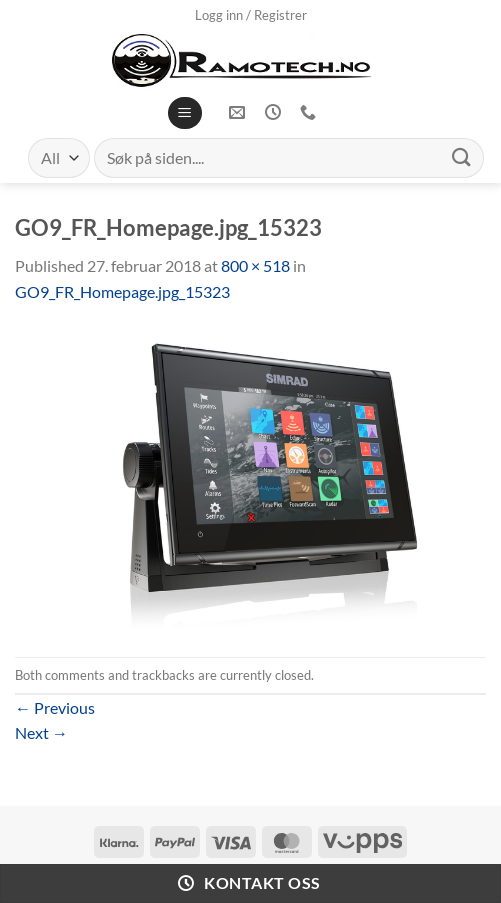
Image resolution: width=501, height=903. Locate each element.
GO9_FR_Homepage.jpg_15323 (122, 291)
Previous (55, 707)
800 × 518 (255, 265)
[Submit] (462, 157)
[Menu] (184, 113)
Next (41, 732)
